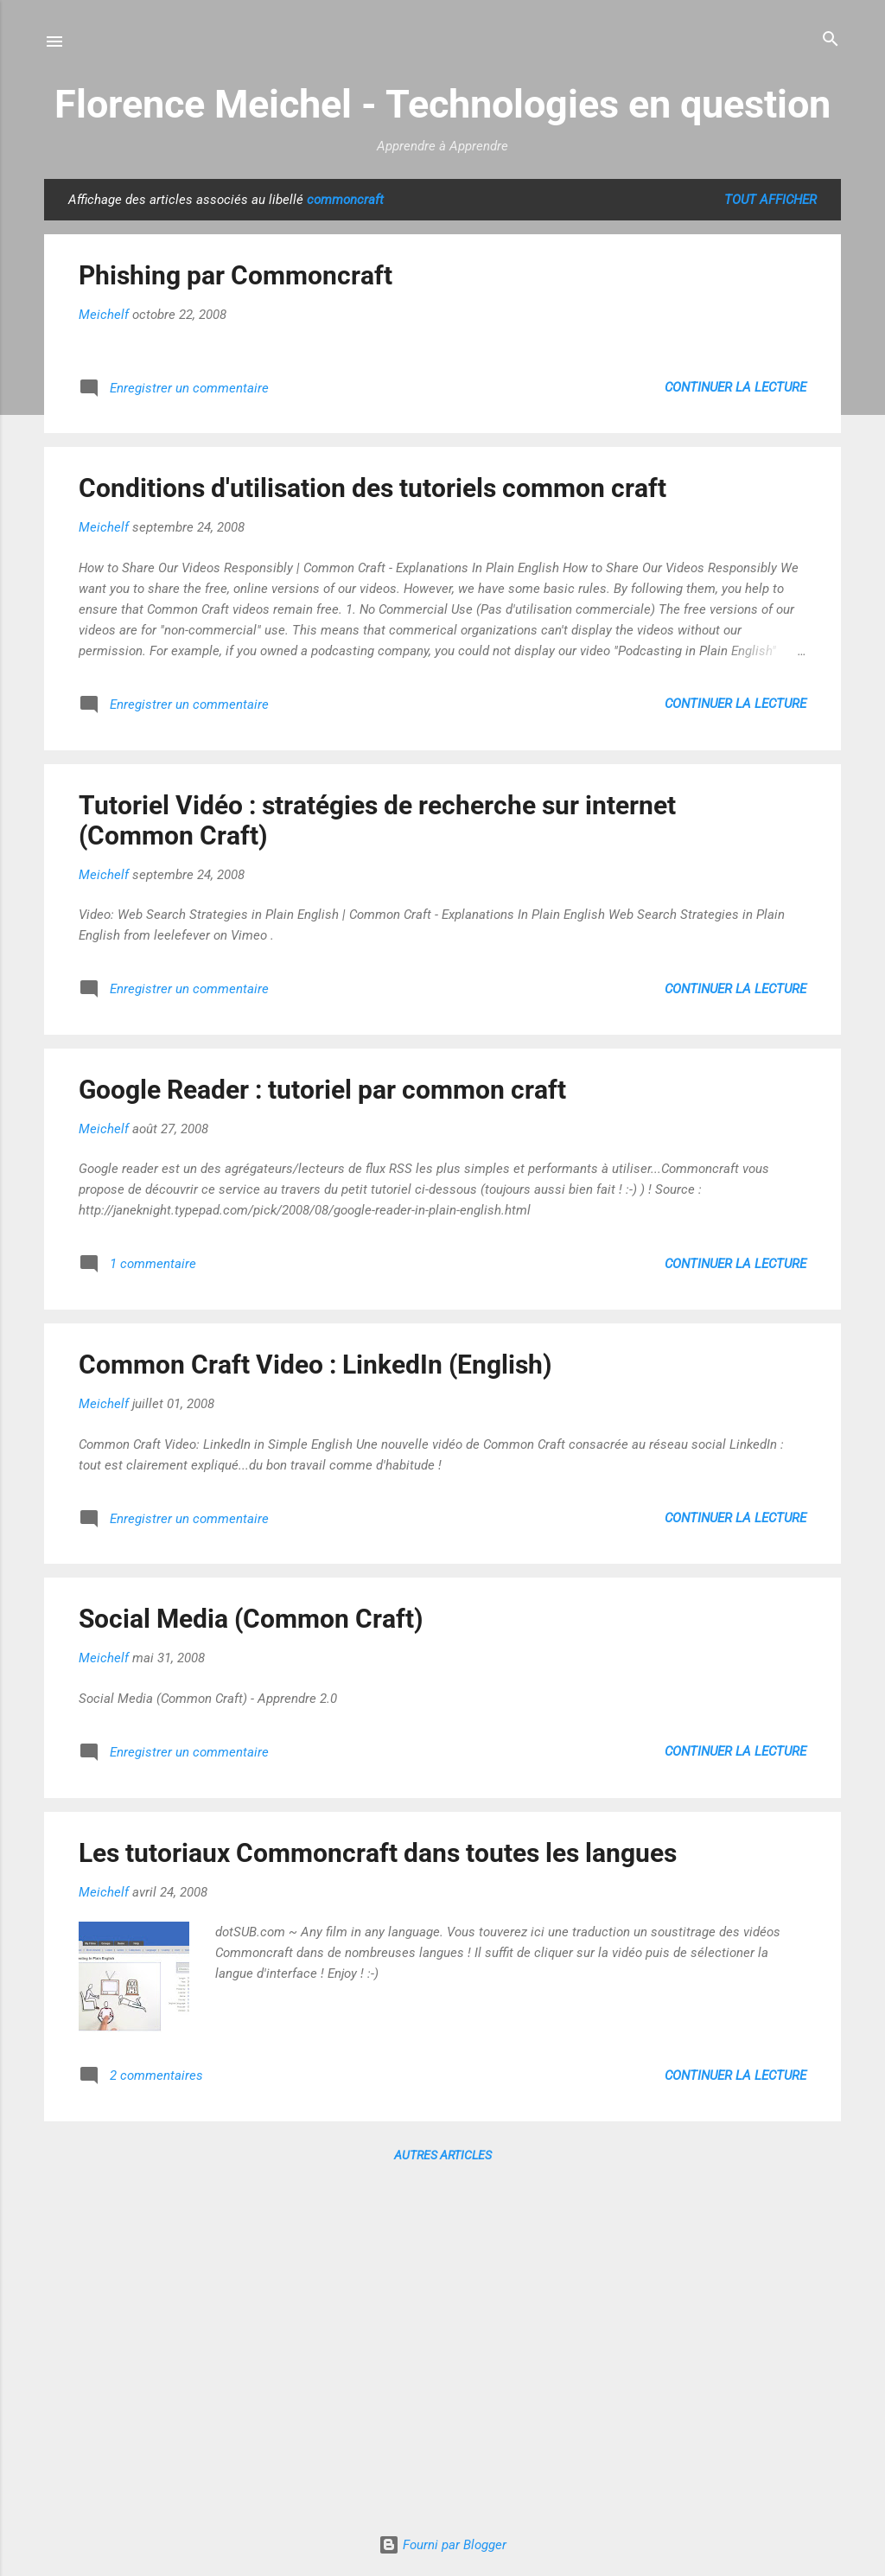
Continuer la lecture (735, 387)
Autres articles (443, 2155)
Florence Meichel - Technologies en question (442, 104)
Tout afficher (770, 199)
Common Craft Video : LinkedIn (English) (315, 1364)
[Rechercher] (830, 40)
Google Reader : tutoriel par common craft (322, 1089)
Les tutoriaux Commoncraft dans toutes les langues (378, 1853)
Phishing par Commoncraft (235, 275)
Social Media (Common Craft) (251, 1619)
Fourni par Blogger (442, 2545)
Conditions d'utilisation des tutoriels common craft (372, 488)
